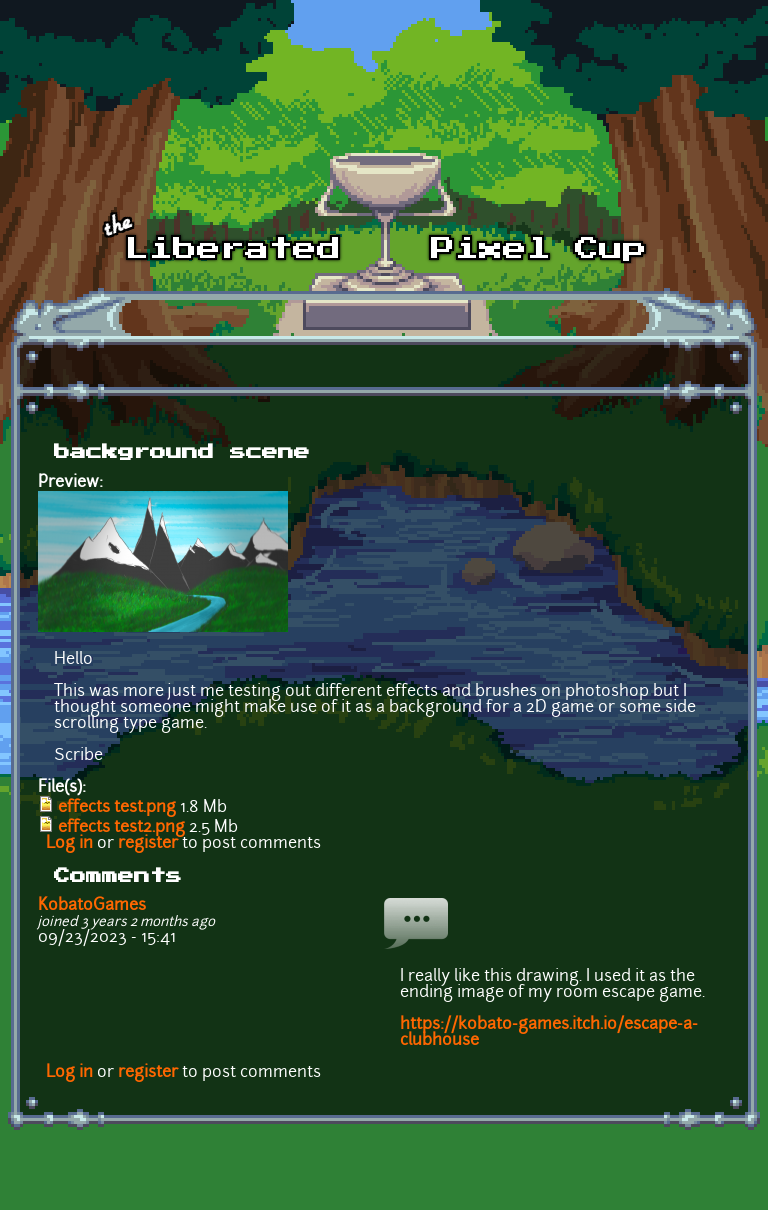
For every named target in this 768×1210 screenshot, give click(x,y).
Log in (69, 844)
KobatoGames (92, 906)
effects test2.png (121, 828)
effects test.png (117, 808)
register (148, 844)
